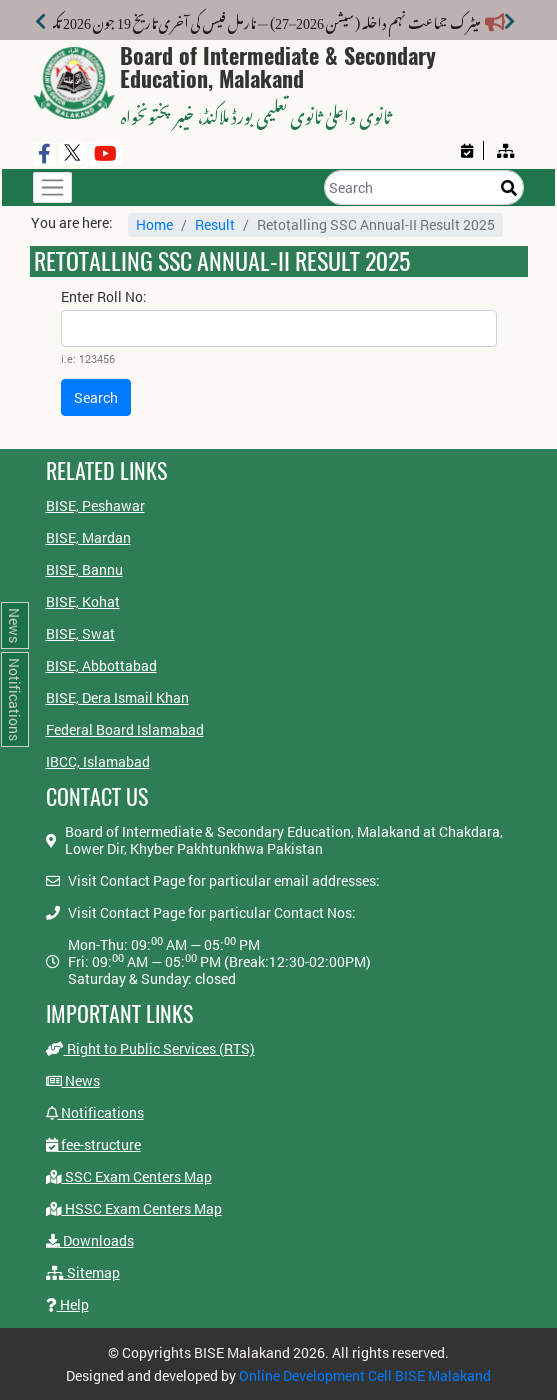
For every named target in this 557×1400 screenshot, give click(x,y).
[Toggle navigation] (52, 187)
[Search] (424, 187)
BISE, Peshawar (95, 505)
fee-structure (93, 1144)
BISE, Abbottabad (101, 665)
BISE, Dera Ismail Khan (117, 697)
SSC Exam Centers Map (129, 1176)
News (73, 1080)
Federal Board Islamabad (125, 729)
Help (67, 1304)
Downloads (90, 1240)
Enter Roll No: (104, 297)
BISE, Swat (80, 633)
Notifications (95, 1112)
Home (154, 224)
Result (215, 224)
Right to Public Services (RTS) (150, 1048)
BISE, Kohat (83, 601)
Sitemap (83, 1272)
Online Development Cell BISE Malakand (365, 1375)
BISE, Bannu (84, 569)
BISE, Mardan (88, 537)
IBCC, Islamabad (98, 761)
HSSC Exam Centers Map (134, 1208)
